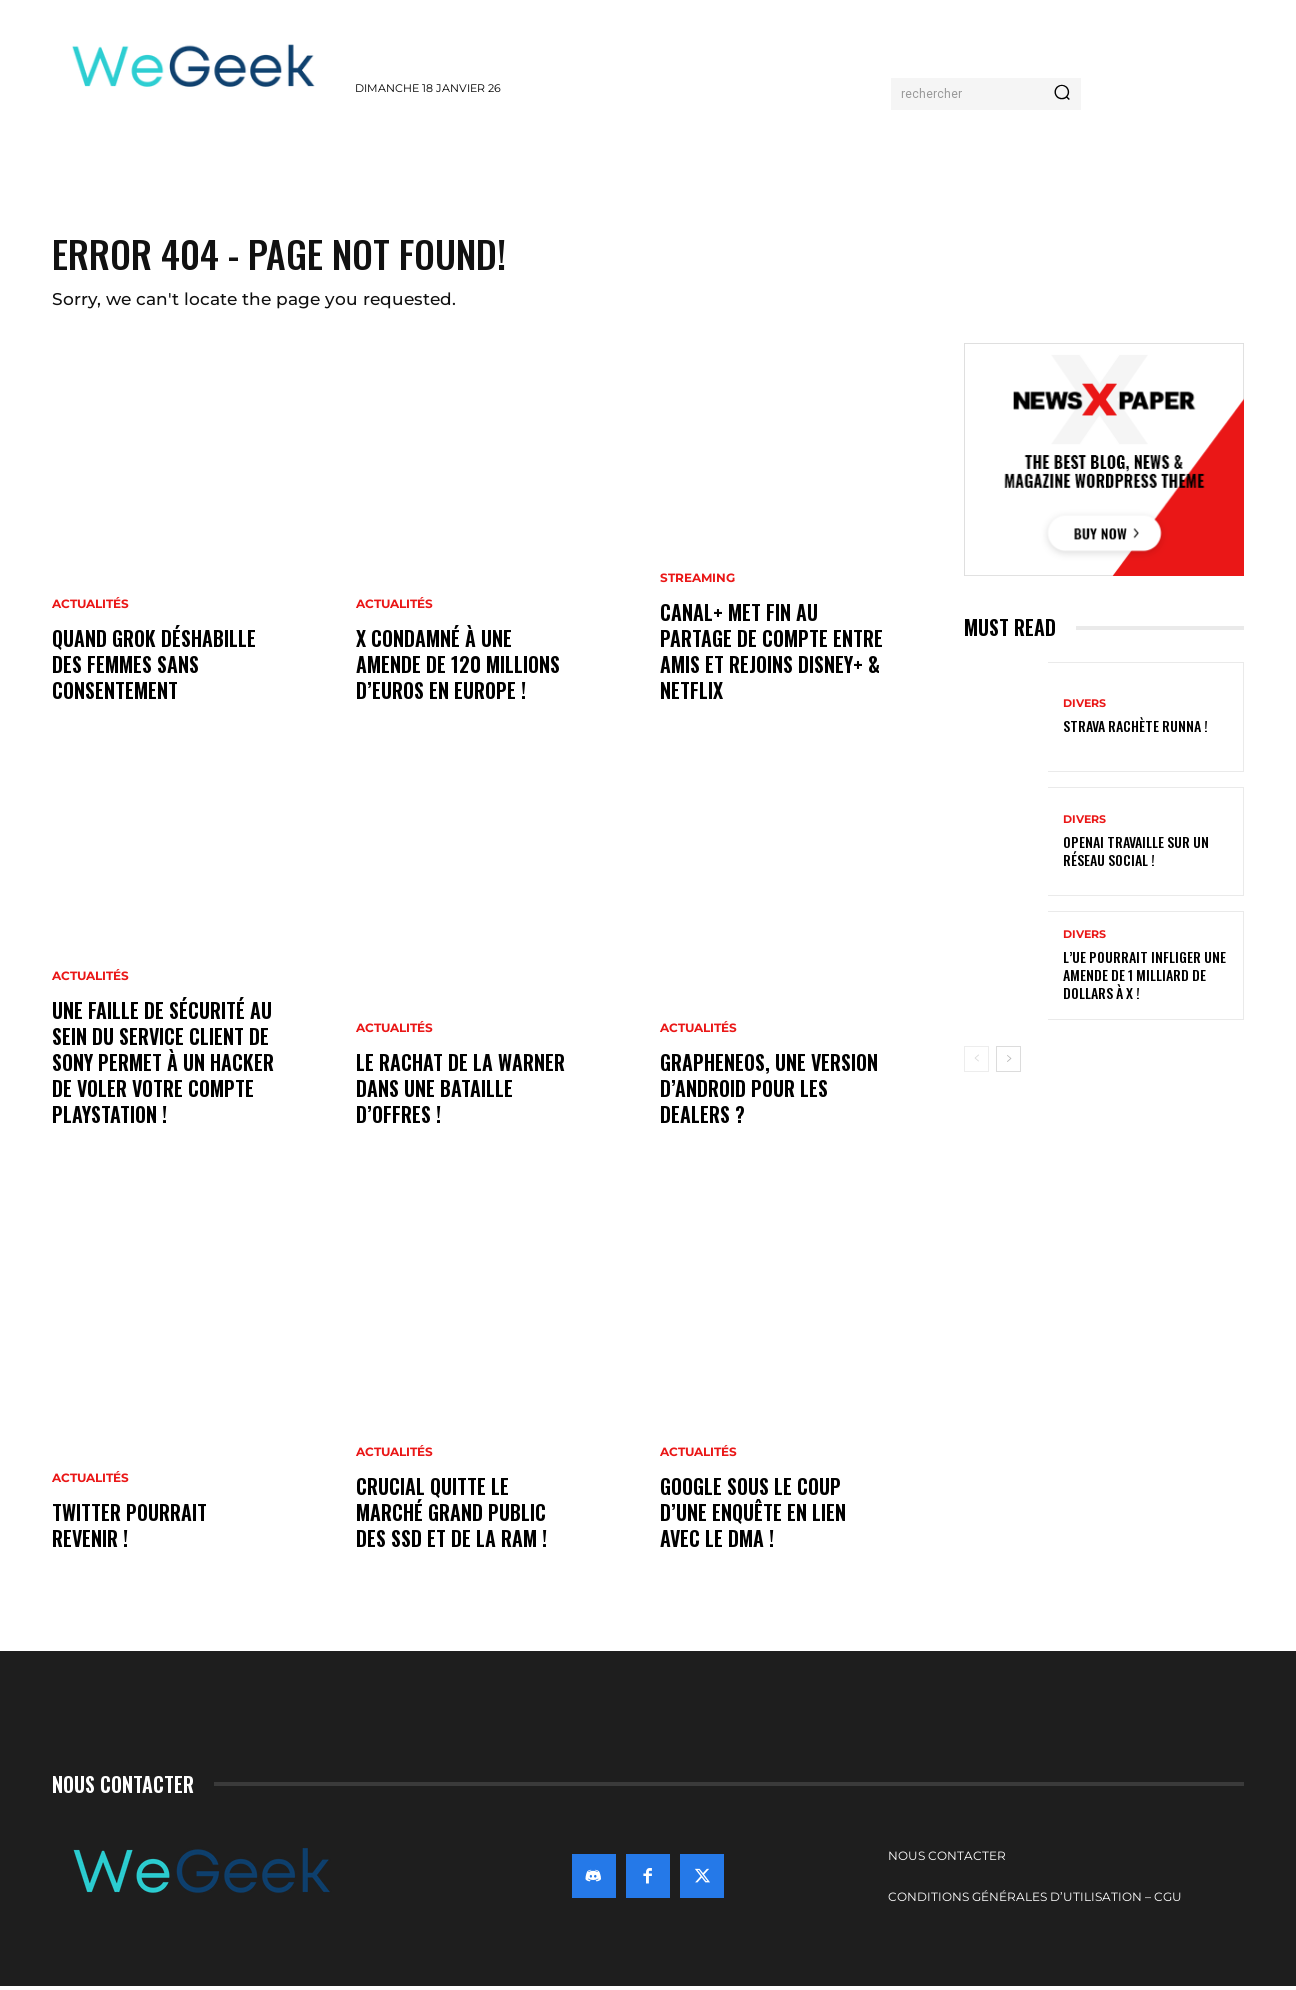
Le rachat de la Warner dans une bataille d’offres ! (460, 1092)
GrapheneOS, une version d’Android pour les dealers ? (769, 1092)
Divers (1084, 706)
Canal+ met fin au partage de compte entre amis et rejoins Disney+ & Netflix (771, 655)
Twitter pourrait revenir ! (129, 1529)
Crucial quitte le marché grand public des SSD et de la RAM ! (451, 1516)
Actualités (90, 608)
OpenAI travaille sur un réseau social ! (1136, 852)
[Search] (1062, 94)
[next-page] (1008, 1062)
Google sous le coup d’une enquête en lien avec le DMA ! (753, 1516)
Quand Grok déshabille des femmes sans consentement (154, 668)
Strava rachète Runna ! (1135, 728)
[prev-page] (976, 1062)
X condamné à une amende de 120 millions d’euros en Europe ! (458, 668)
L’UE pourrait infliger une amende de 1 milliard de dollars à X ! (1144, 976)
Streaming (697, 582)
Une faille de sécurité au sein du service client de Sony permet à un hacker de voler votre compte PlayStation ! (163, 1066)
